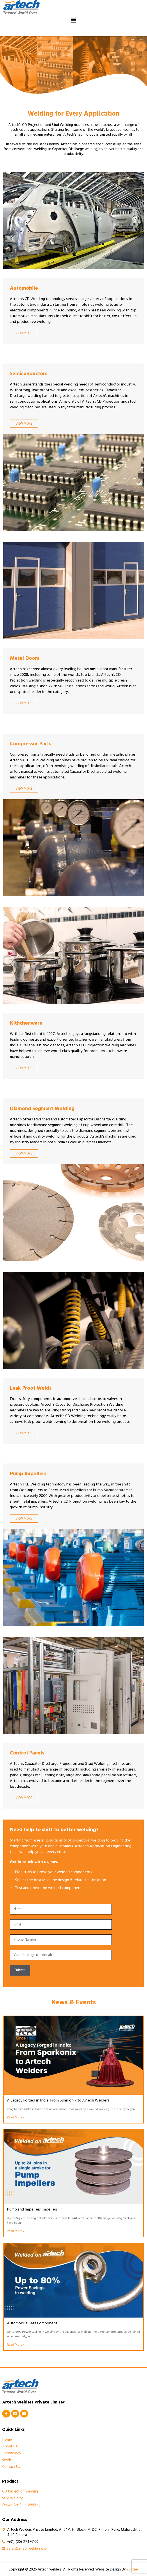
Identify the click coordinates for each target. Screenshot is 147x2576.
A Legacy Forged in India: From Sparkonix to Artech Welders (58, 2100)
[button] (73, 20)
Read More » (16, 2117)
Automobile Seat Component (32, 2323)
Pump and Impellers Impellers (32, 2209)
